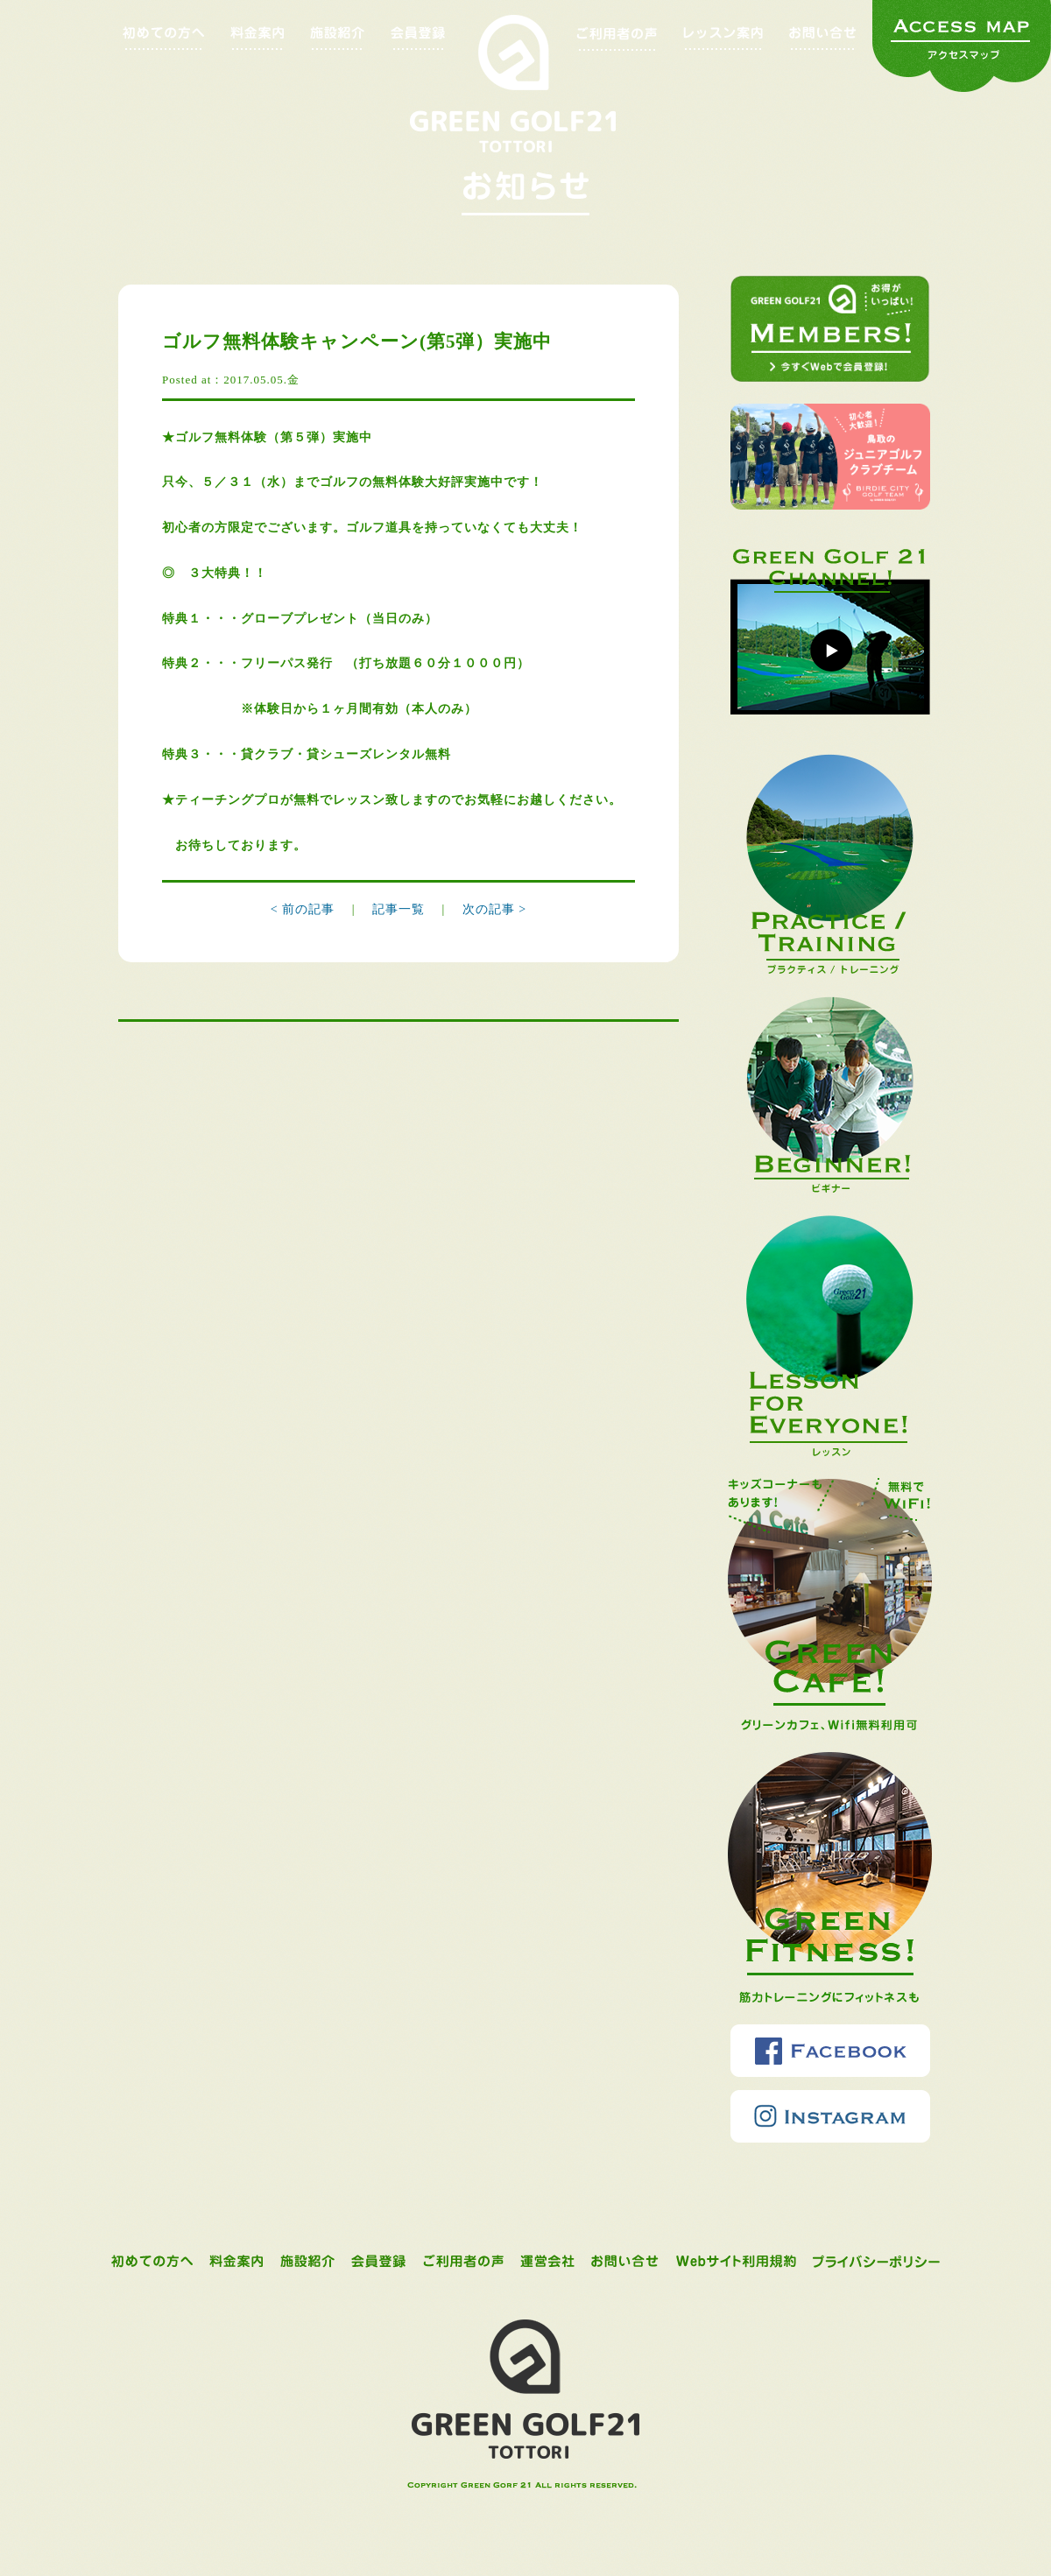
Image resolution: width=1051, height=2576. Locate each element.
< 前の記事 (303, 909)
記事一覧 (400, 909)
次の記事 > (494, 909)
